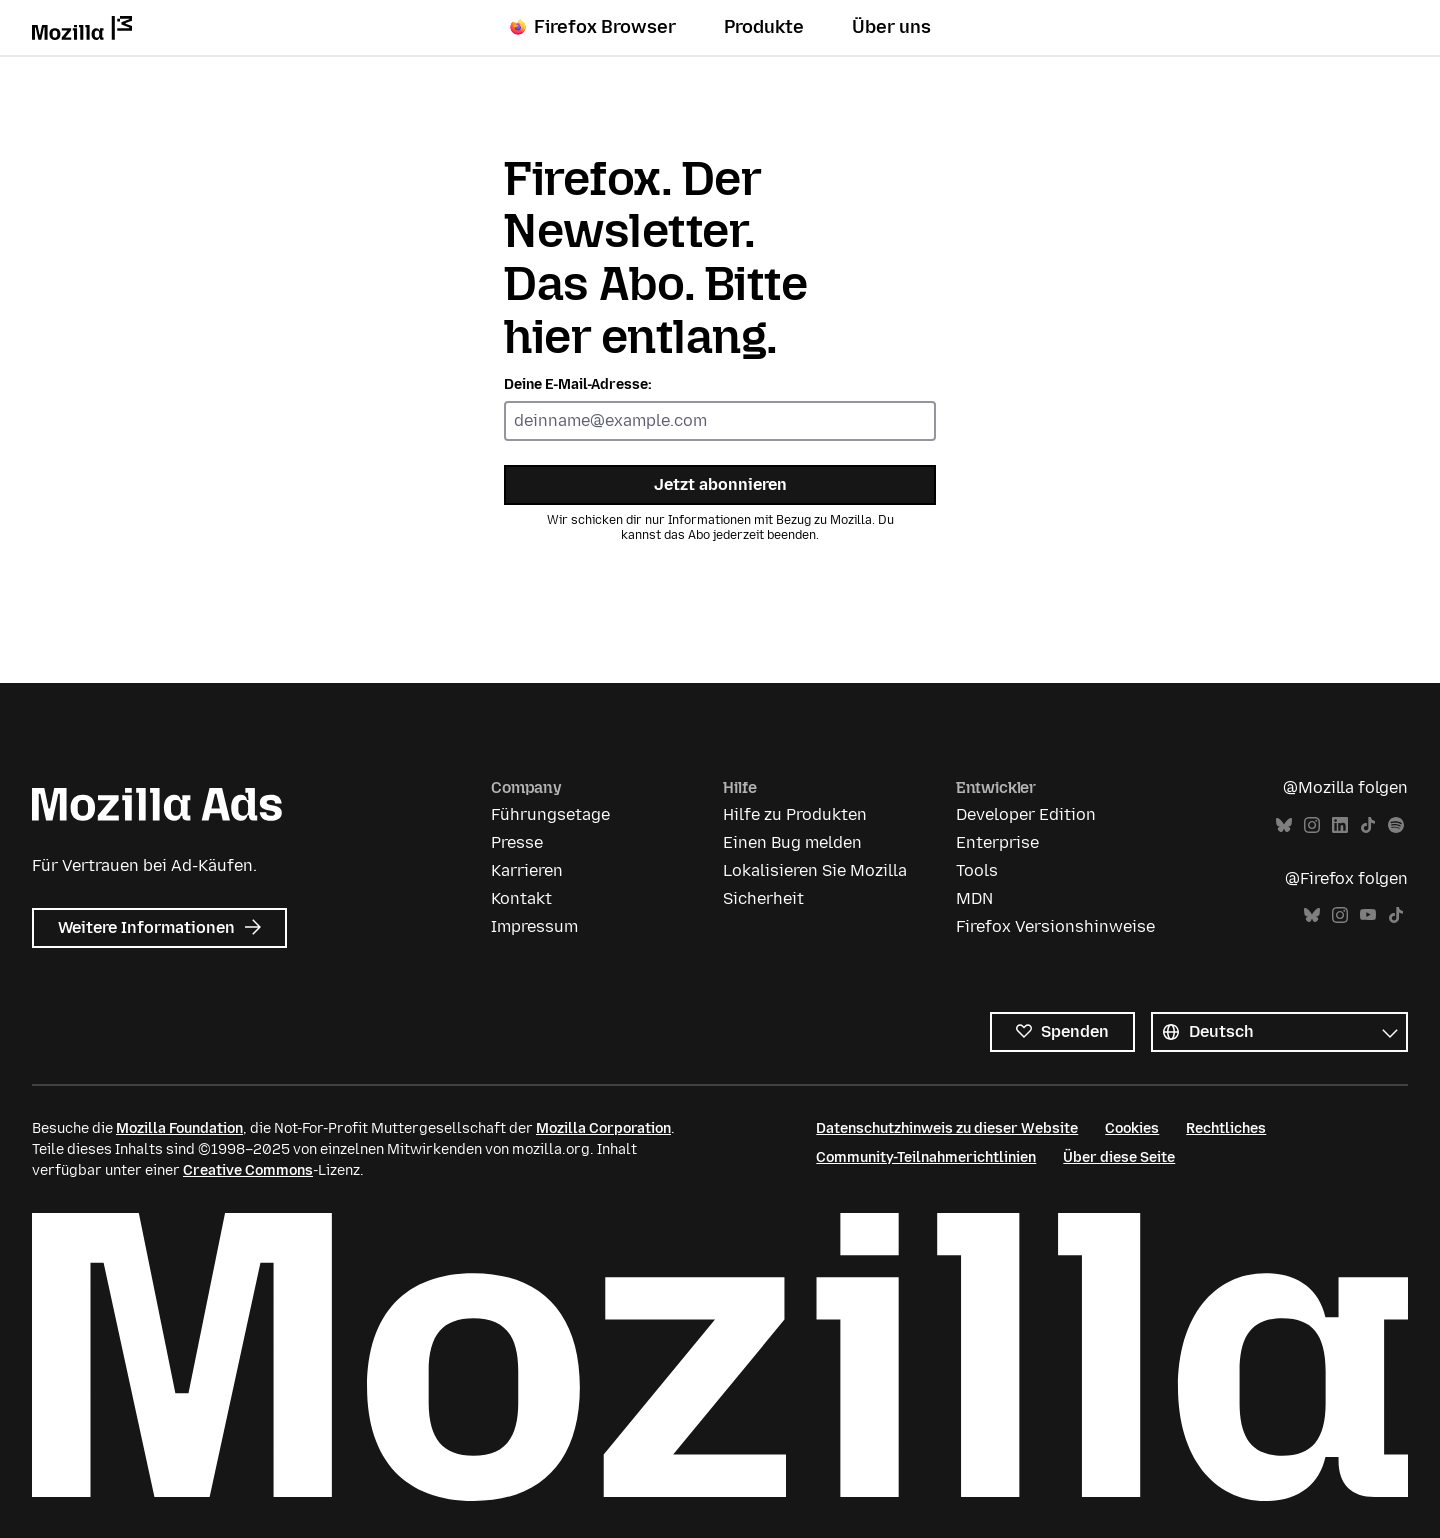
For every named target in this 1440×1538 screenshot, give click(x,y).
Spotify (1396, 825)
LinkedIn (1340, 825)
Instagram (1312, 825)
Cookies (1132, 1128)
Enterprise (997, 842)
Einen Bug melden (792, 842)
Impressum (534, 926)
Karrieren (527, 870)
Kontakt (521, 898)
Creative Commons (248, 1170)
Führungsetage (550, 814)
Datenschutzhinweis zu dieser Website (947, 1128)
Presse (517, 842)
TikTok (1368, 825)
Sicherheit (763, 898)
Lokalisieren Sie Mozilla (815, 870)
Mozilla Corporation (603, 1128)
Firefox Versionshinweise (1055, 926)
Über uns (891, 27)
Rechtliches (1226, 1128)
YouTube (1368, 915)
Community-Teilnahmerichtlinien (926, 1157)
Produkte (764, 27)
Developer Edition (1026, 814)
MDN (974, 898)
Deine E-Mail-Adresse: (578, 384)
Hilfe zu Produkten (795, 814)
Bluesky (1284, 825)
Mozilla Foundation (179, 1128)
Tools (977, 870)
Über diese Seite (1119, 1157)
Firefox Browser (593, 27)
